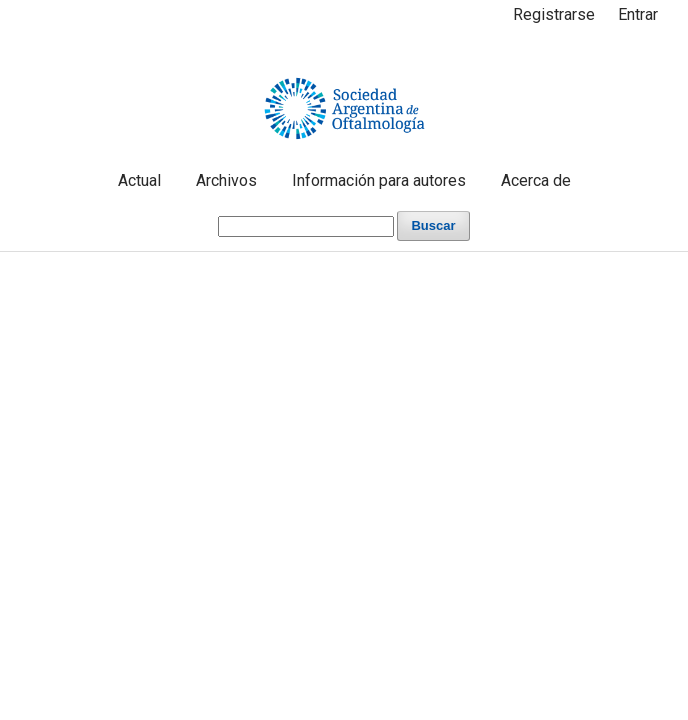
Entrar (638, 14)
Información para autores (379, 180)
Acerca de (536, 180)
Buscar (433, 225)
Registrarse (554, 14)
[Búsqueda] (306, 226)
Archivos (226, 180)
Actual (139, 180)
